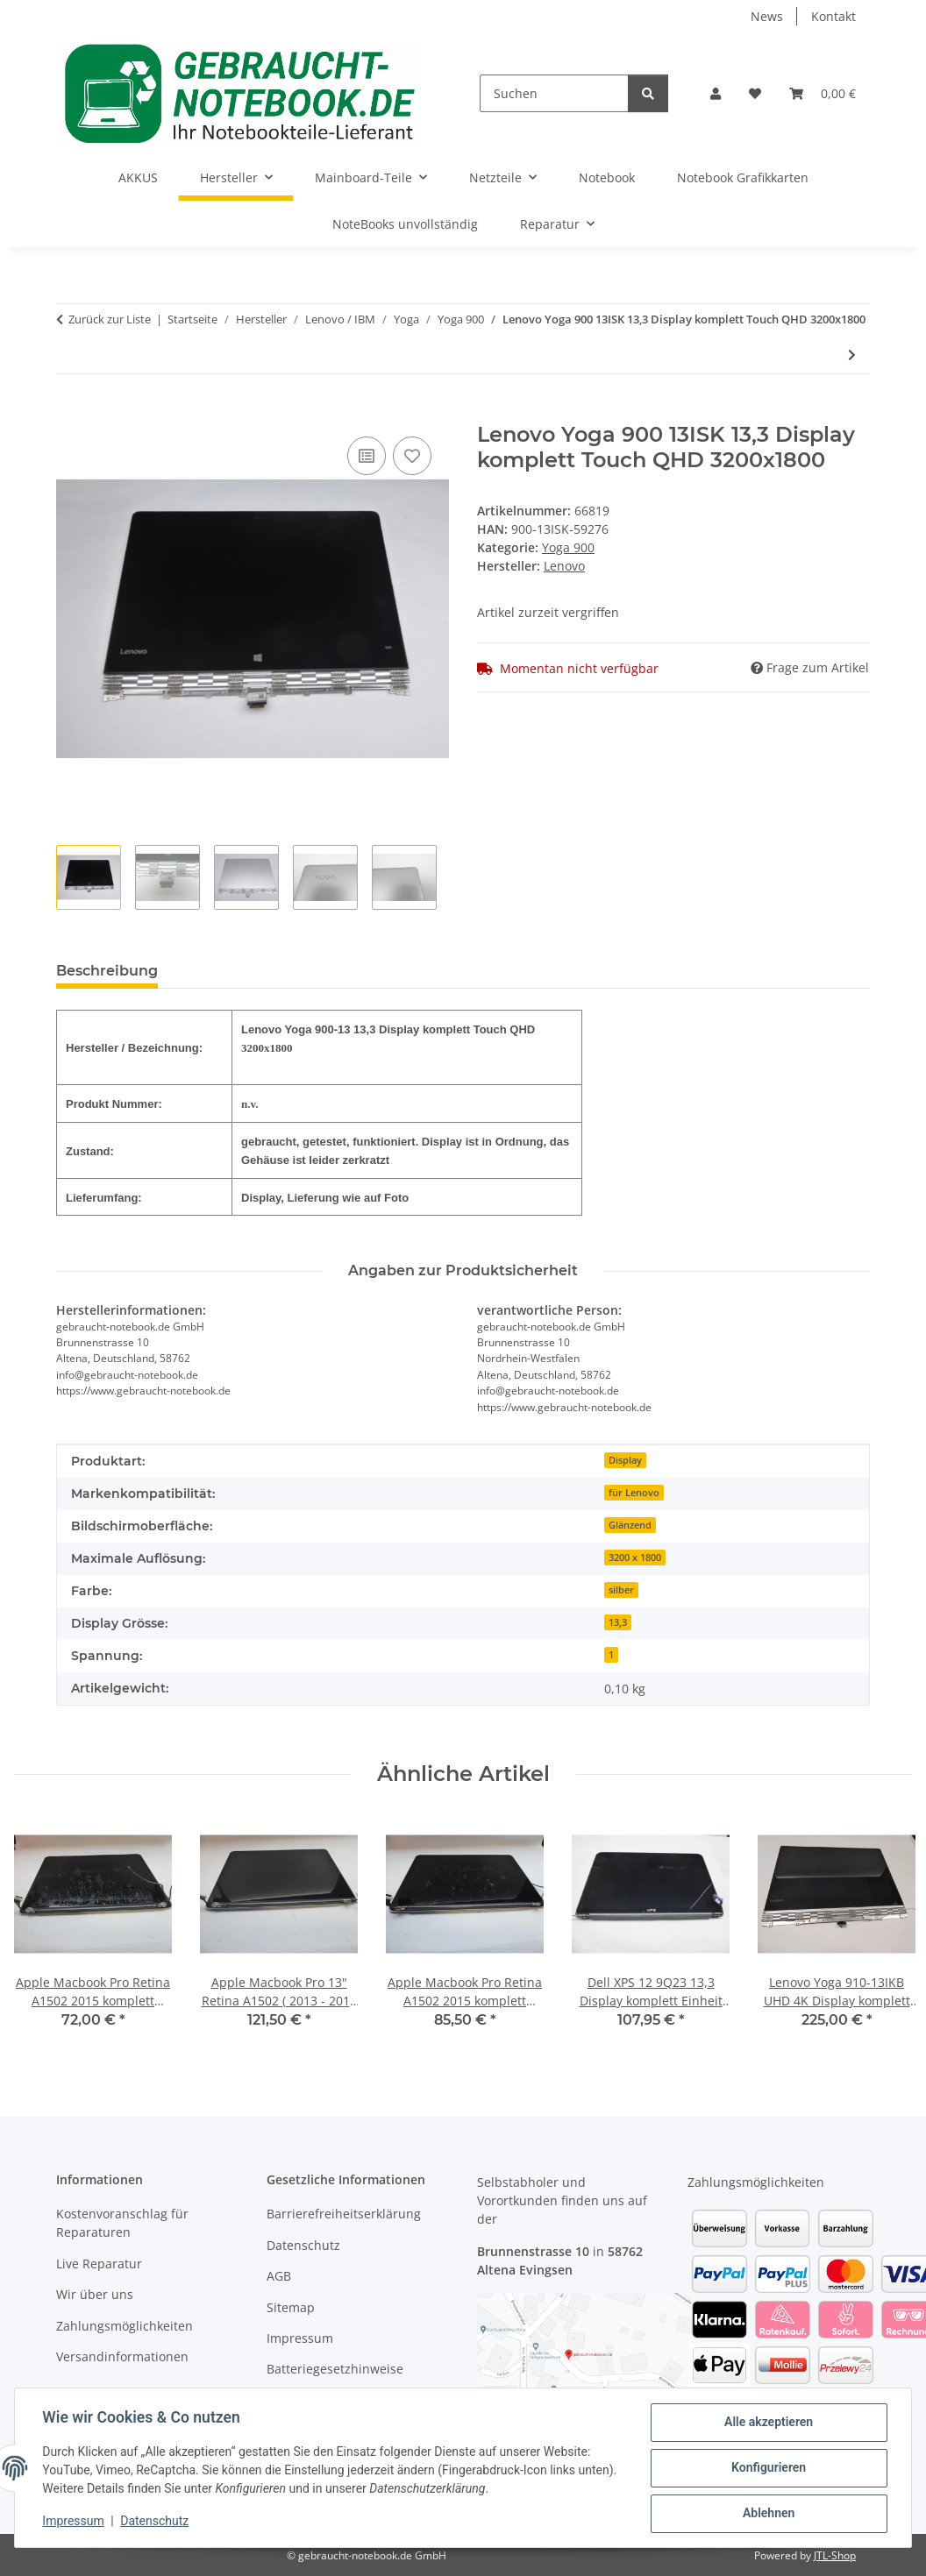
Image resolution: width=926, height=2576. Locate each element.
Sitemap (291, 2307)
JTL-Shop (835, 2555)
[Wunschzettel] (755, 93)
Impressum (73, 2522)
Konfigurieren (767, 2468)
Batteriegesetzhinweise (335, 2368)
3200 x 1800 (635, 1557)
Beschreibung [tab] (107, 970)
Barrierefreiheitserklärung (344, 2213)
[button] (715, 93)
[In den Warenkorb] (70, 412)
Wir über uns (94, 2294)
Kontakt (833, 16)
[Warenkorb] (822, 93)
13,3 (618, 1622)
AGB (279, 2275)
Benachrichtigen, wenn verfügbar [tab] (308, 970)
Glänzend (630, 1525)
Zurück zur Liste (109, 319)
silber (621, 1590)
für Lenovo (634, 1493)
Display (625, 1460)
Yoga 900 (568, 547)
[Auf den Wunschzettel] (412, 455)
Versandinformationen (122, 2356)
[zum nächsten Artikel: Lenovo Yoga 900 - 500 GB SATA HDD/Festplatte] (852, 354)
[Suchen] (554, 93)
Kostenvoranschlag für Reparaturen (122, 2222)
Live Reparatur (99, 2263)
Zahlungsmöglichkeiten (124, 2325)
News (767, 16)
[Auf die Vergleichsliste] (366, 455)
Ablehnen (768, 2514)
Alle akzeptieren (767, 2423)
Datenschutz (155, 2522)
